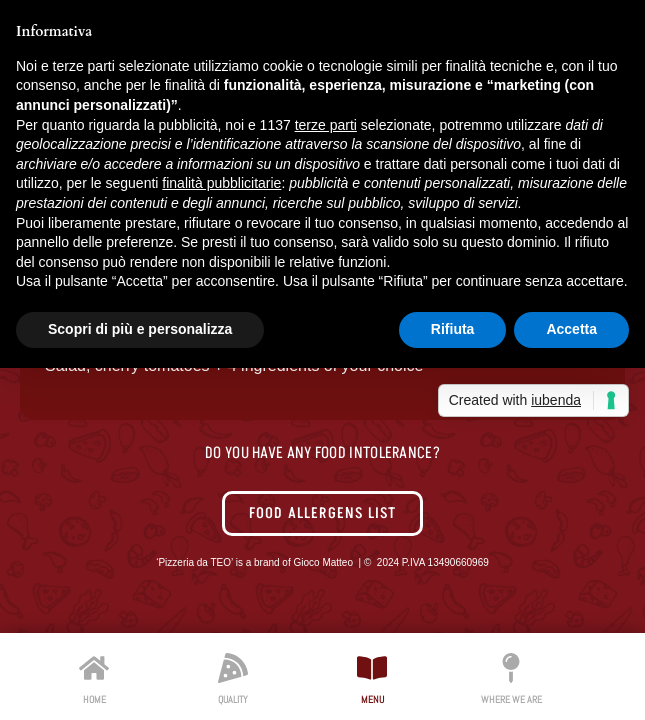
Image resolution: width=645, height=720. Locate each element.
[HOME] (94, 668)
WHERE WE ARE (511, 699)
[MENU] (372, 668)
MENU (372, 699)
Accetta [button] (571, 329)
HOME (94, 699)
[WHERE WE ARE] (511, 668)
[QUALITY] (233, 668)
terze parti (326, 125)
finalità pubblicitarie (221, 183)
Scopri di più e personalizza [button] (140, 329)
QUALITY (233, 699)
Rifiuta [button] (453, 329)
